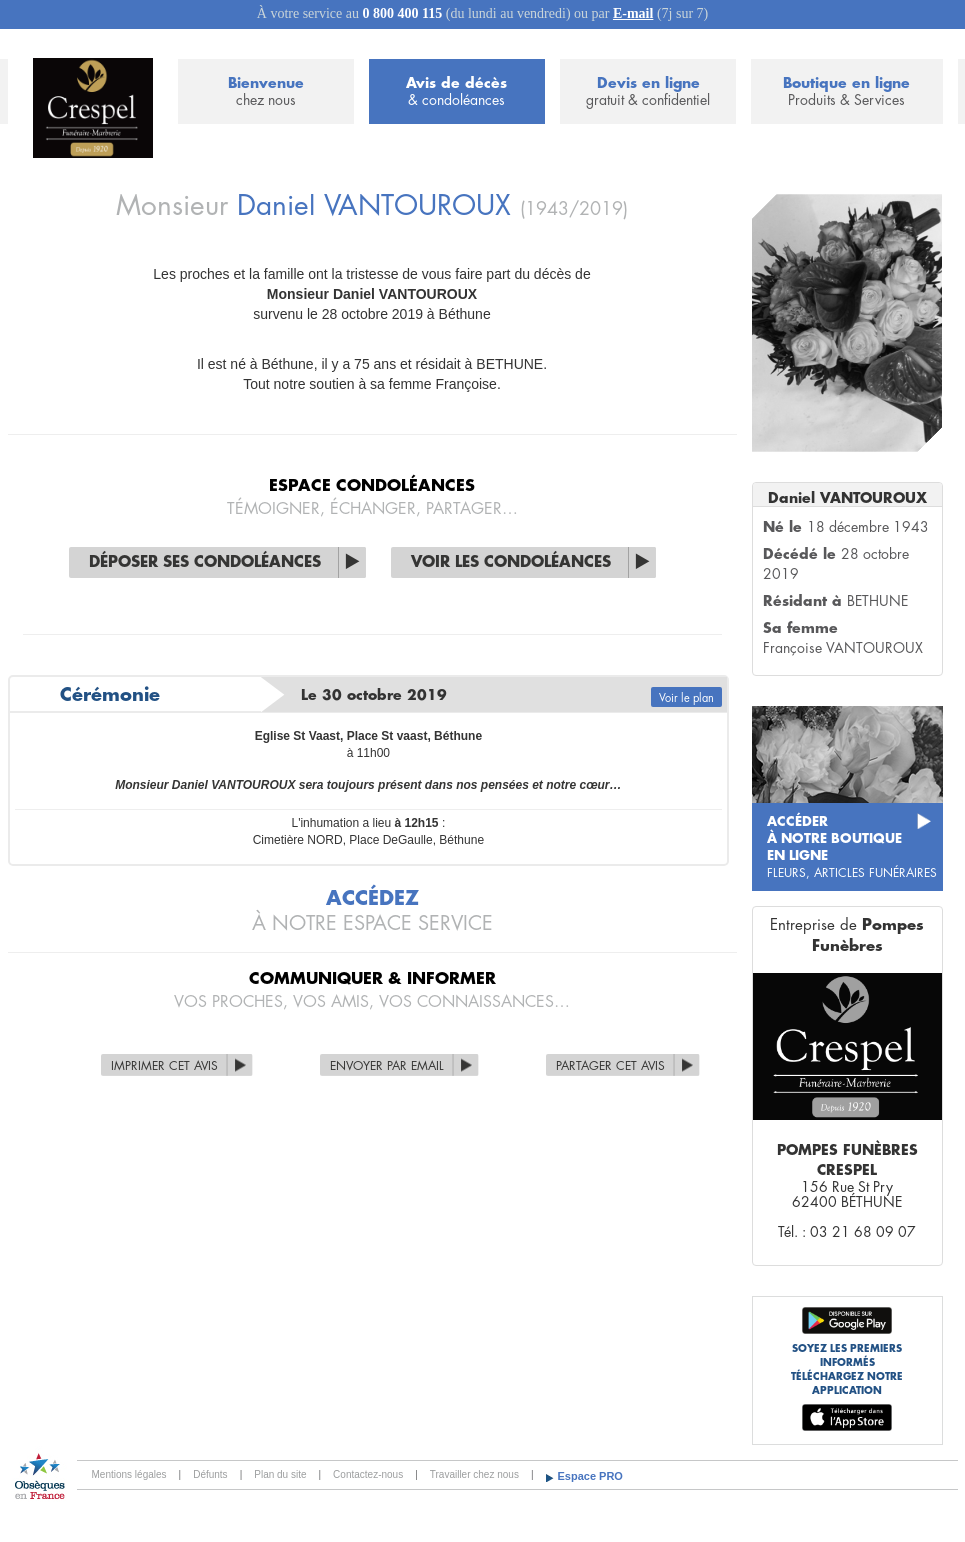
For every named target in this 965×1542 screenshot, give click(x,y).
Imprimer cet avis (164, 1066)
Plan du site (280, 1474)
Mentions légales (129, 1474)
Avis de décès (457, 92)
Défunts (210, 1474)
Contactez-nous (368, 1474)
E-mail (633, 13)
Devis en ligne (648, 92)
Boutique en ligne (846, 92)
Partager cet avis (610, 1066)
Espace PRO (590, 1476)
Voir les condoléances (511, 562)
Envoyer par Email (387, 1066)
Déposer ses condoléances (205, 562)
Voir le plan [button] (686, 698)
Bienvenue (266, 92)
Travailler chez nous (474, 1474)
